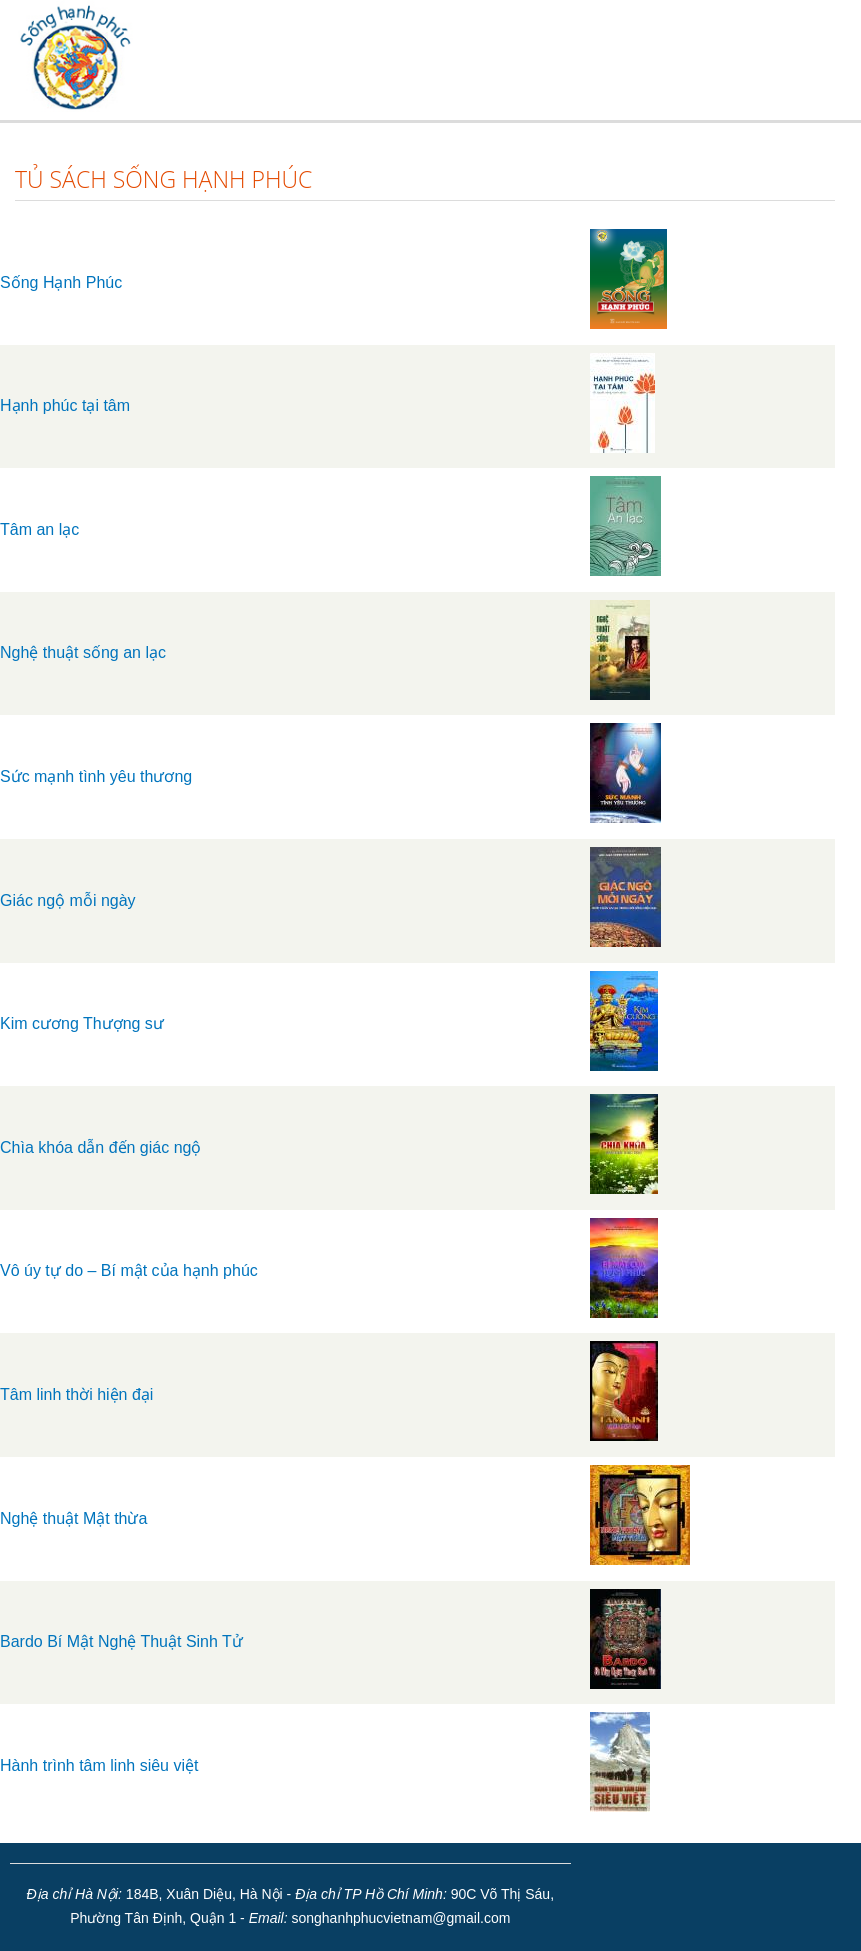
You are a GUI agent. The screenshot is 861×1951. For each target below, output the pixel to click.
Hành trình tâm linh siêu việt (99, 1765)
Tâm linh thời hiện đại (76, 1394)
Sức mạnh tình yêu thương (96, 776)
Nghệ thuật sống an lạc (83, 652)
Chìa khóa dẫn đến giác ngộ (100, 1147)
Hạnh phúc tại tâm (65, 405)
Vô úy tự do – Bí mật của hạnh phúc (129, 1270)
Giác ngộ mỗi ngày (68, 900)
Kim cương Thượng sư (82, 1023)
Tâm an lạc (39, 529)
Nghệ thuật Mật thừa (73, 1518)
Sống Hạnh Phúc (61, 282)
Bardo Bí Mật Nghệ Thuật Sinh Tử (121, 1641)
